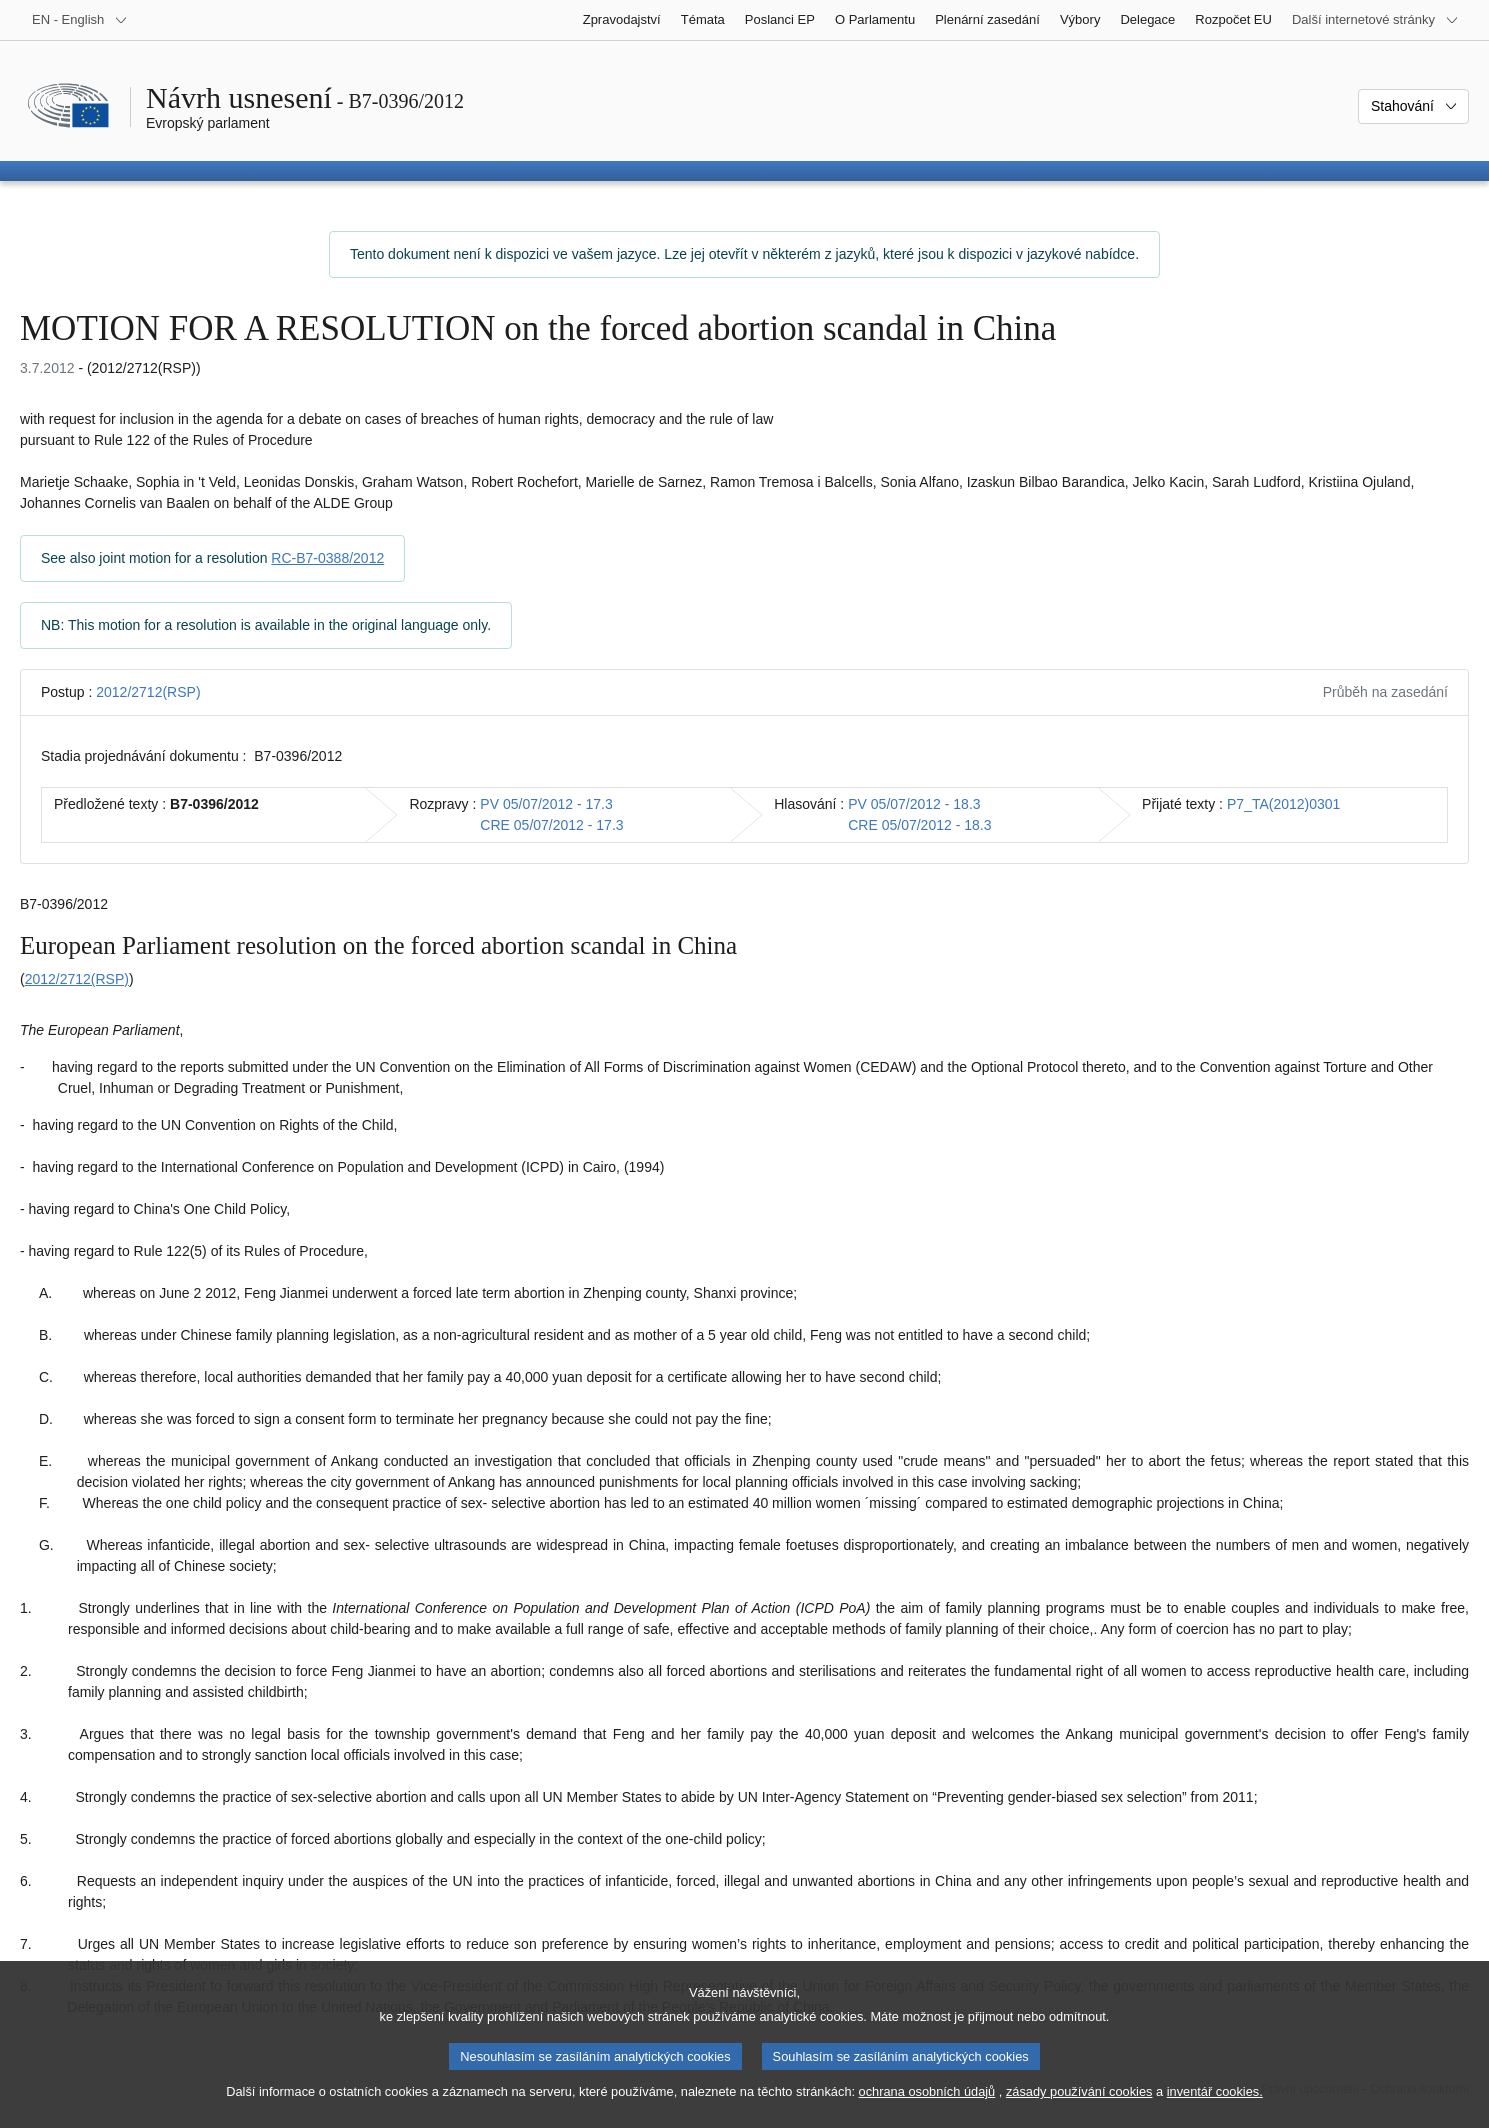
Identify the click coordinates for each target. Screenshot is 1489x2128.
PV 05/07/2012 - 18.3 (914, 804)
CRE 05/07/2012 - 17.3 (551, 825)
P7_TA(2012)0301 (1283, 804)
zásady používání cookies (1079, 2104)
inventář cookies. (1215, 2104)
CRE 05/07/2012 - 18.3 (919, 825)
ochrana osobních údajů (927, 2104)
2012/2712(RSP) (148, 692)
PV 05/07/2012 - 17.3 (546, 804)
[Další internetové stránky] (1375, 20)
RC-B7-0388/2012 (327, 558)
